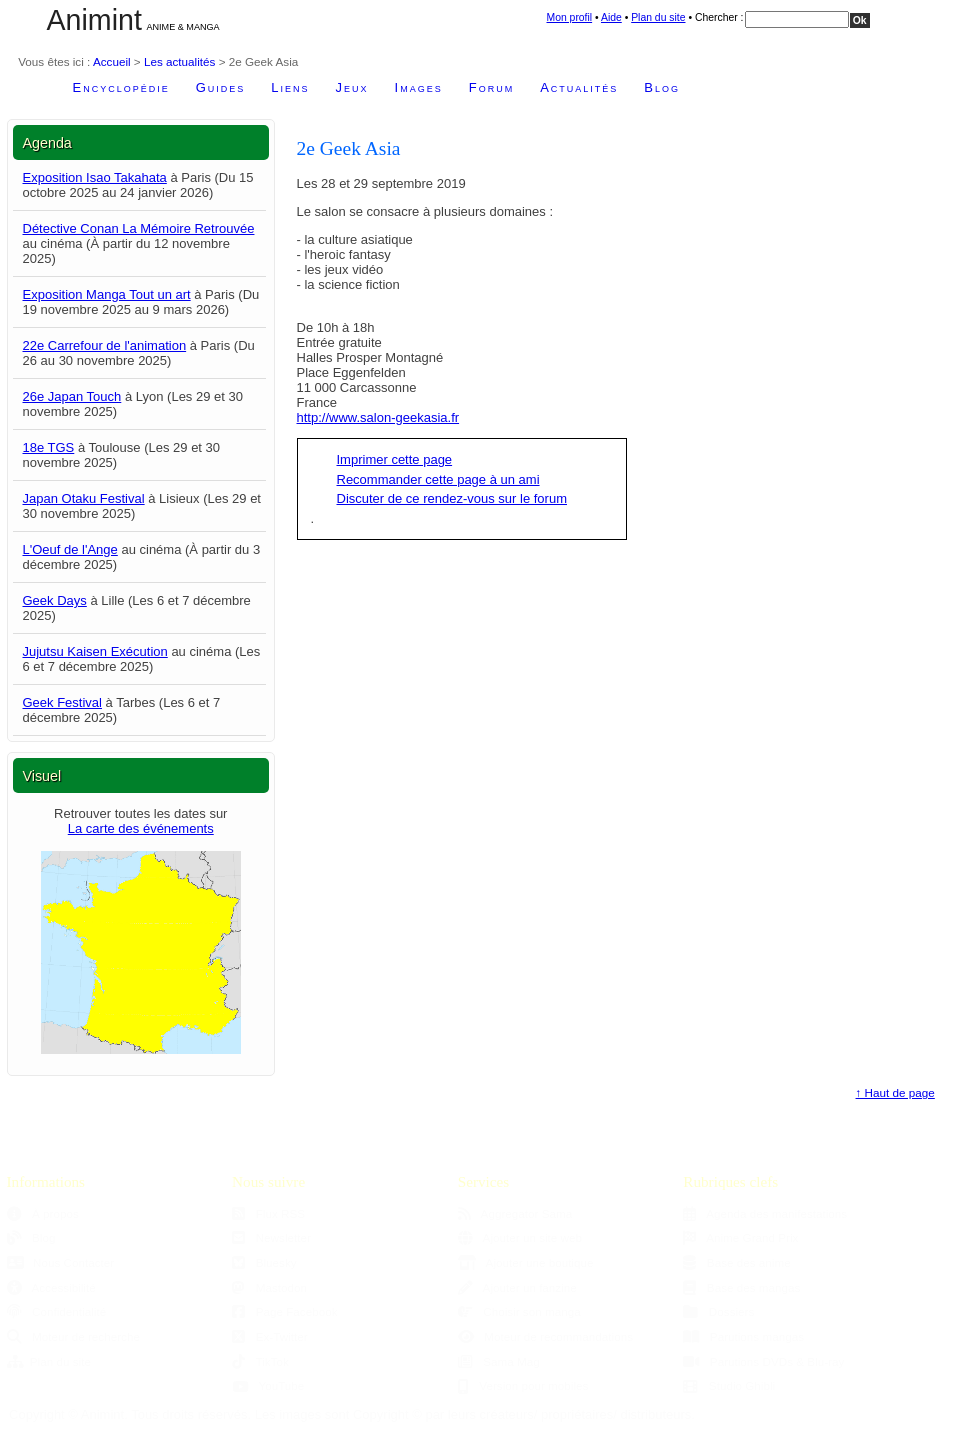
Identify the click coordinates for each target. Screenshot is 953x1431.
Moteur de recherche (73, 1336)
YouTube (268, 1385)
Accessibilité (51, 1287)
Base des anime (736, 1262)
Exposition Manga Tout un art (107, 294)
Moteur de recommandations (545, 1336)
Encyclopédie (121, 87)
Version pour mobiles (523, 1385)
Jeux (352, 87)
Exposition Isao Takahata (95, 177)
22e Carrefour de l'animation (105, 345)
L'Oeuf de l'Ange (70, 549)
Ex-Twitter (270, 1336)
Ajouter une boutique (526, 1262)
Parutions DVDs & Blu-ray (763, 1361)
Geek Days (55, 600)
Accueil (112, 61)
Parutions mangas (743, 1336)
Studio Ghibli (729, 1385)
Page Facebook (284, 1311)
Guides (221, 87)
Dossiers (718, 1311)
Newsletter (271, 1237)
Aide (611, 17)
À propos (43, 1213)
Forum (491, 87)
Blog (662, 87)
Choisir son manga (519, 1311)
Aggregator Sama (515, 1213)
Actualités (579, 87)
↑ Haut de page (895, 1092)
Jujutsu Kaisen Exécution (95, 651)
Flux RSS (268, 1213)
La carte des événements (141, 828)
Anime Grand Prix (740, 1237)
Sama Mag (499, 1361)
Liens (290, 87)
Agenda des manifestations (765, 1213)
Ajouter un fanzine (517, 1287)
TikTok (260, 1361)
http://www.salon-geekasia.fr (378, 417)
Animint (94, 20)
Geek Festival (62, 702)
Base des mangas (741, 1287)
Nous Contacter (61, 1262)
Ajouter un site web (520, 1237)
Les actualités (179, 61)
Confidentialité (57, 1311)
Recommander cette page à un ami (438, 479)
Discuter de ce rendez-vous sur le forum (452, 498)
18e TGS (49, 447)
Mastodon (269, 1287)
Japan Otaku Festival (84, 498)
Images (419, 87)
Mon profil (570, 17)
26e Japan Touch (72, 396)
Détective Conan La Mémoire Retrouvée (139, 228)
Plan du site (658, 17)
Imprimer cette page (395, 459)
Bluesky (264, 1262)
